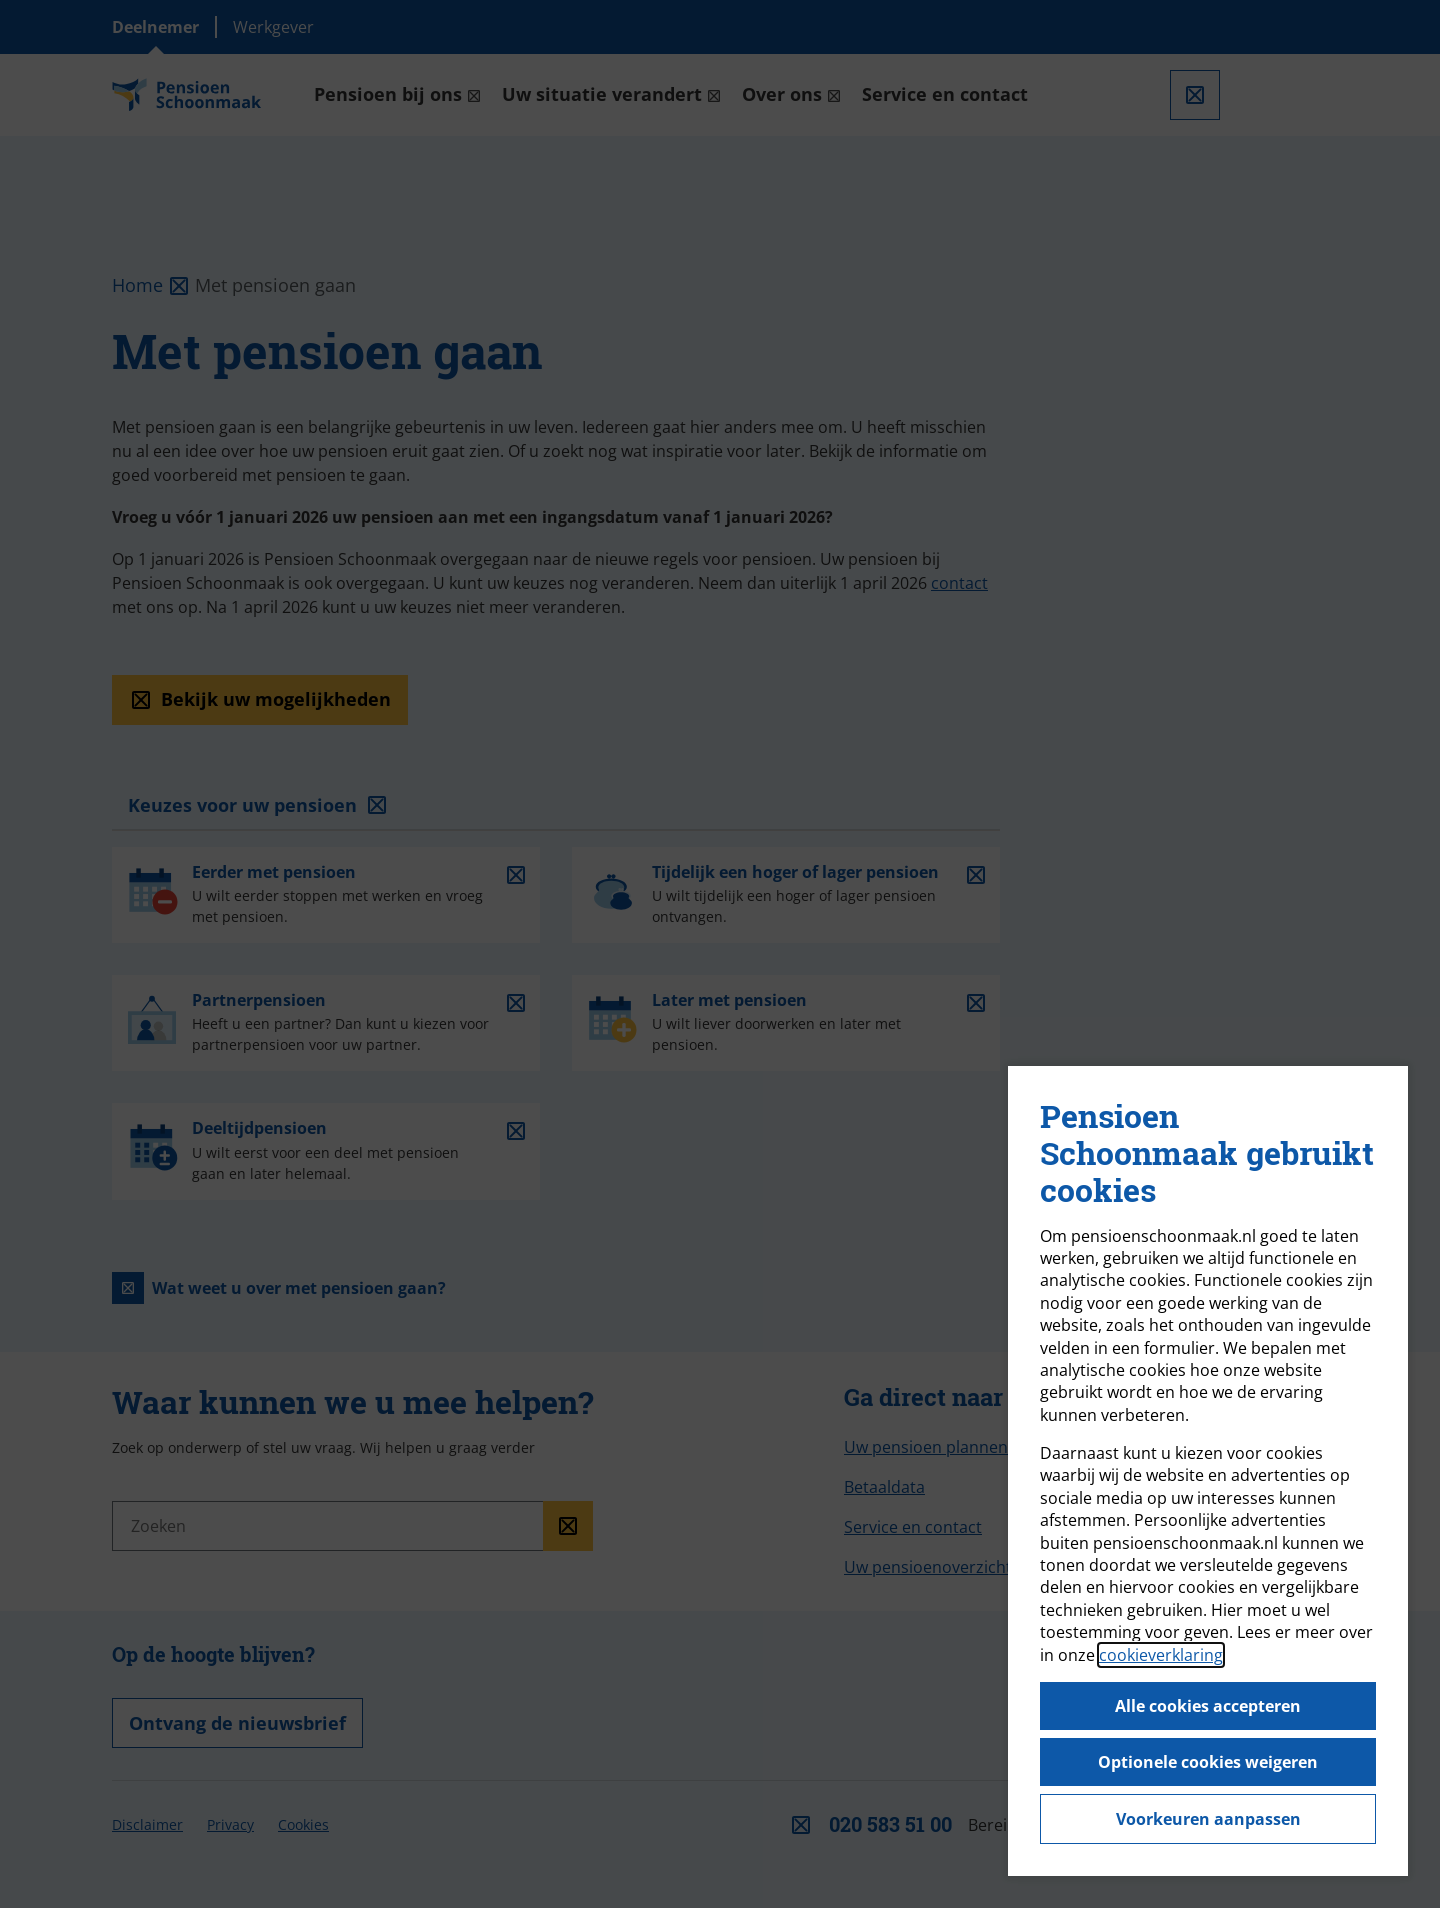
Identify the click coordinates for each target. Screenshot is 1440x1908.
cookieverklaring (1161, 1655)
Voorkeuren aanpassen (1208, 1819)
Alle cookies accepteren (1208, 1706)
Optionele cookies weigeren (1208, 1762)
